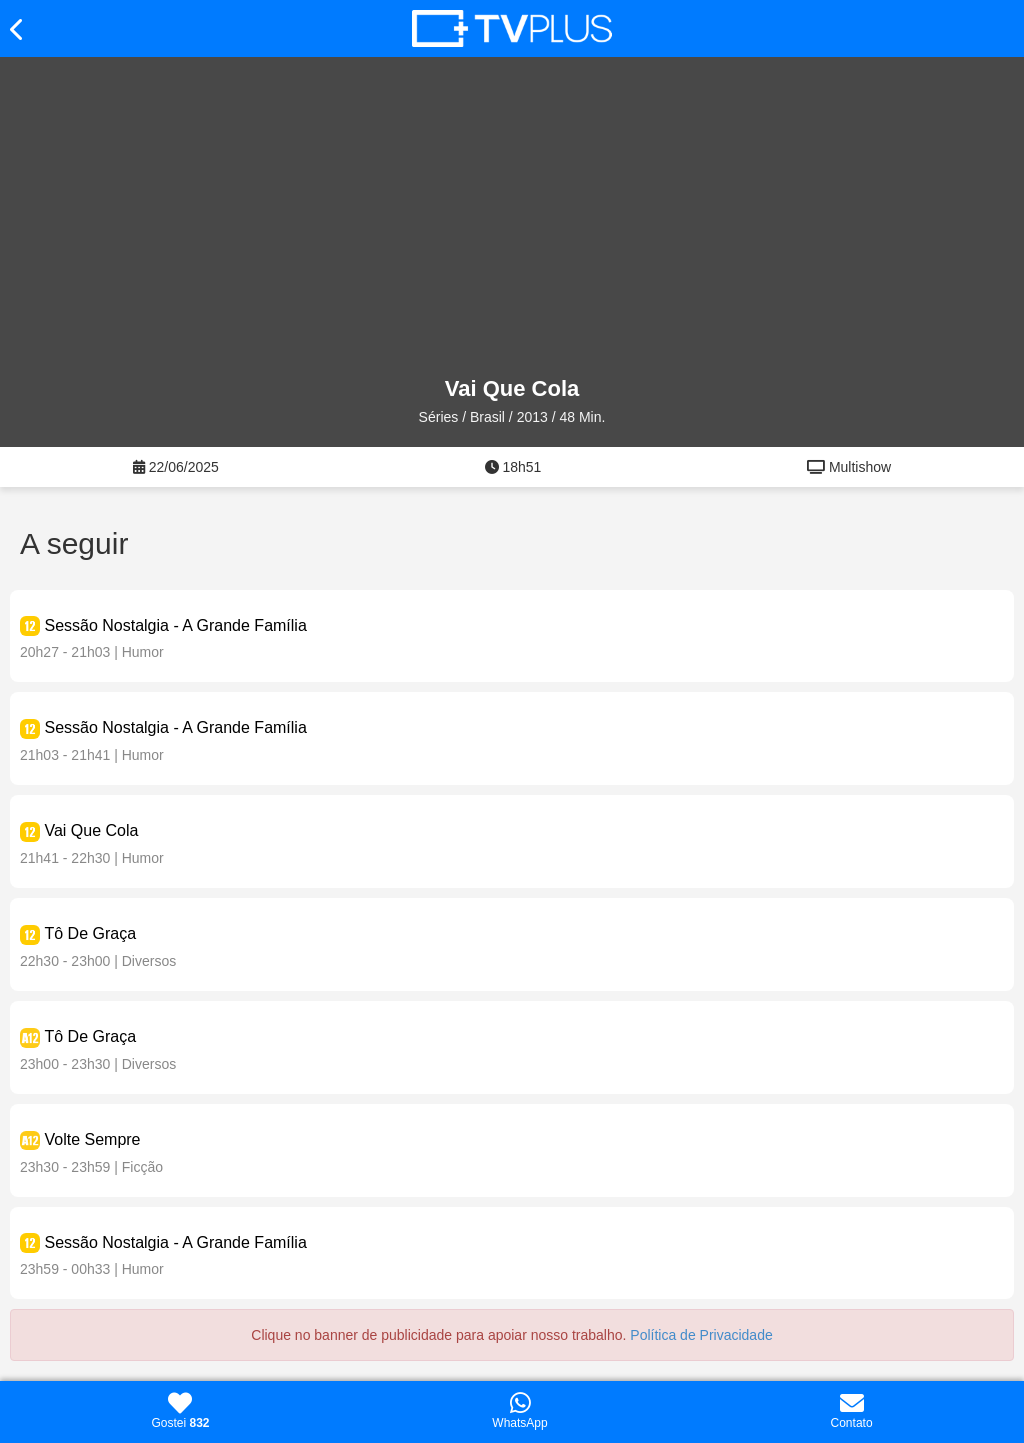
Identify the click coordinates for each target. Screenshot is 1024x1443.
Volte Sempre (92, 1139)
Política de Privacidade (701, 1335)
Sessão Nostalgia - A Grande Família (175, 625)
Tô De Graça (90, 933)
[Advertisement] (512, 217)
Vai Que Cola (91, 830)
